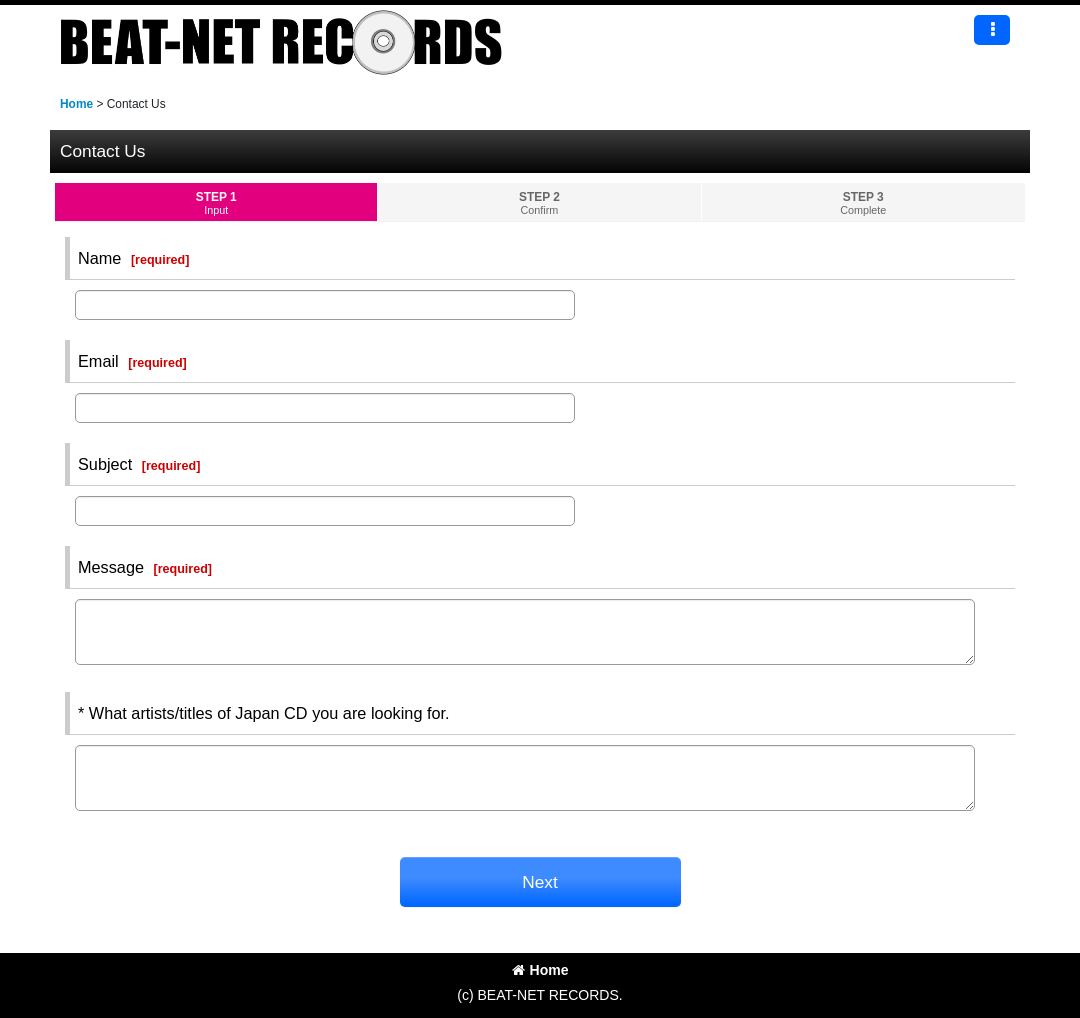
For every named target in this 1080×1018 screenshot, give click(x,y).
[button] (992, 30)
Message (111, 567)
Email (98, 361)
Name (99, 258)
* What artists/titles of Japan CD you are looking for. (264, 713)
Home (540, 970)
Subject (105, 464)
